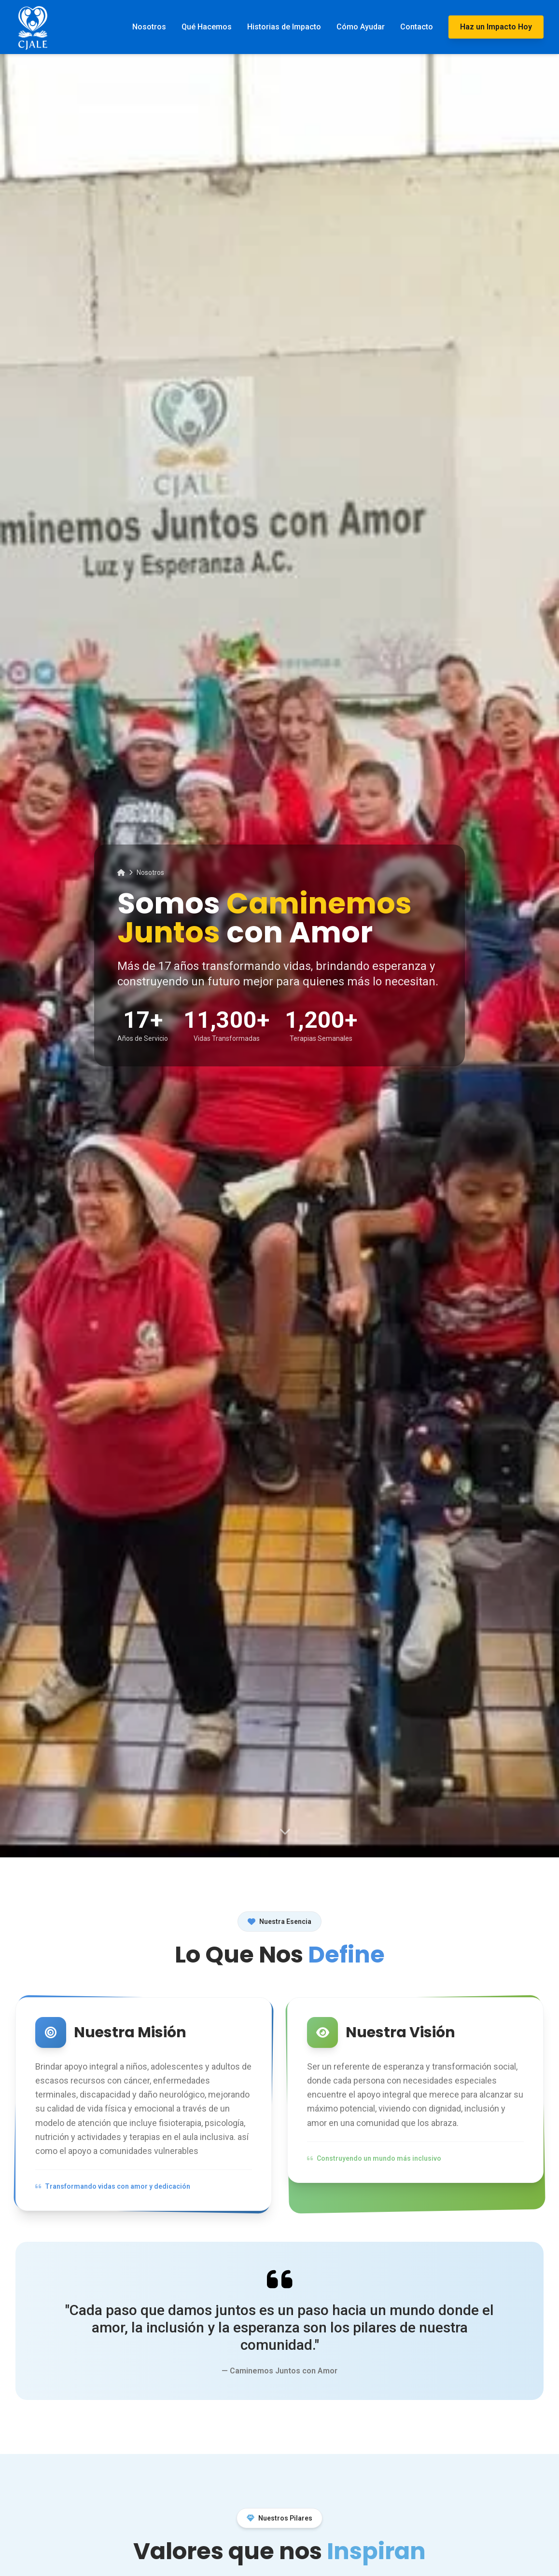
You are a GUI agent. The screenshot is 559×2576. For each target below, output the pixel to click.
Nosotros (149, 26)
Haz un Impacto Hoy (496, 26)
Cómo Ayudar (360, 26)
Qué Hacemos (207, 26)
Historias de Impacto (284, 26)
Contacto (416, 26)
